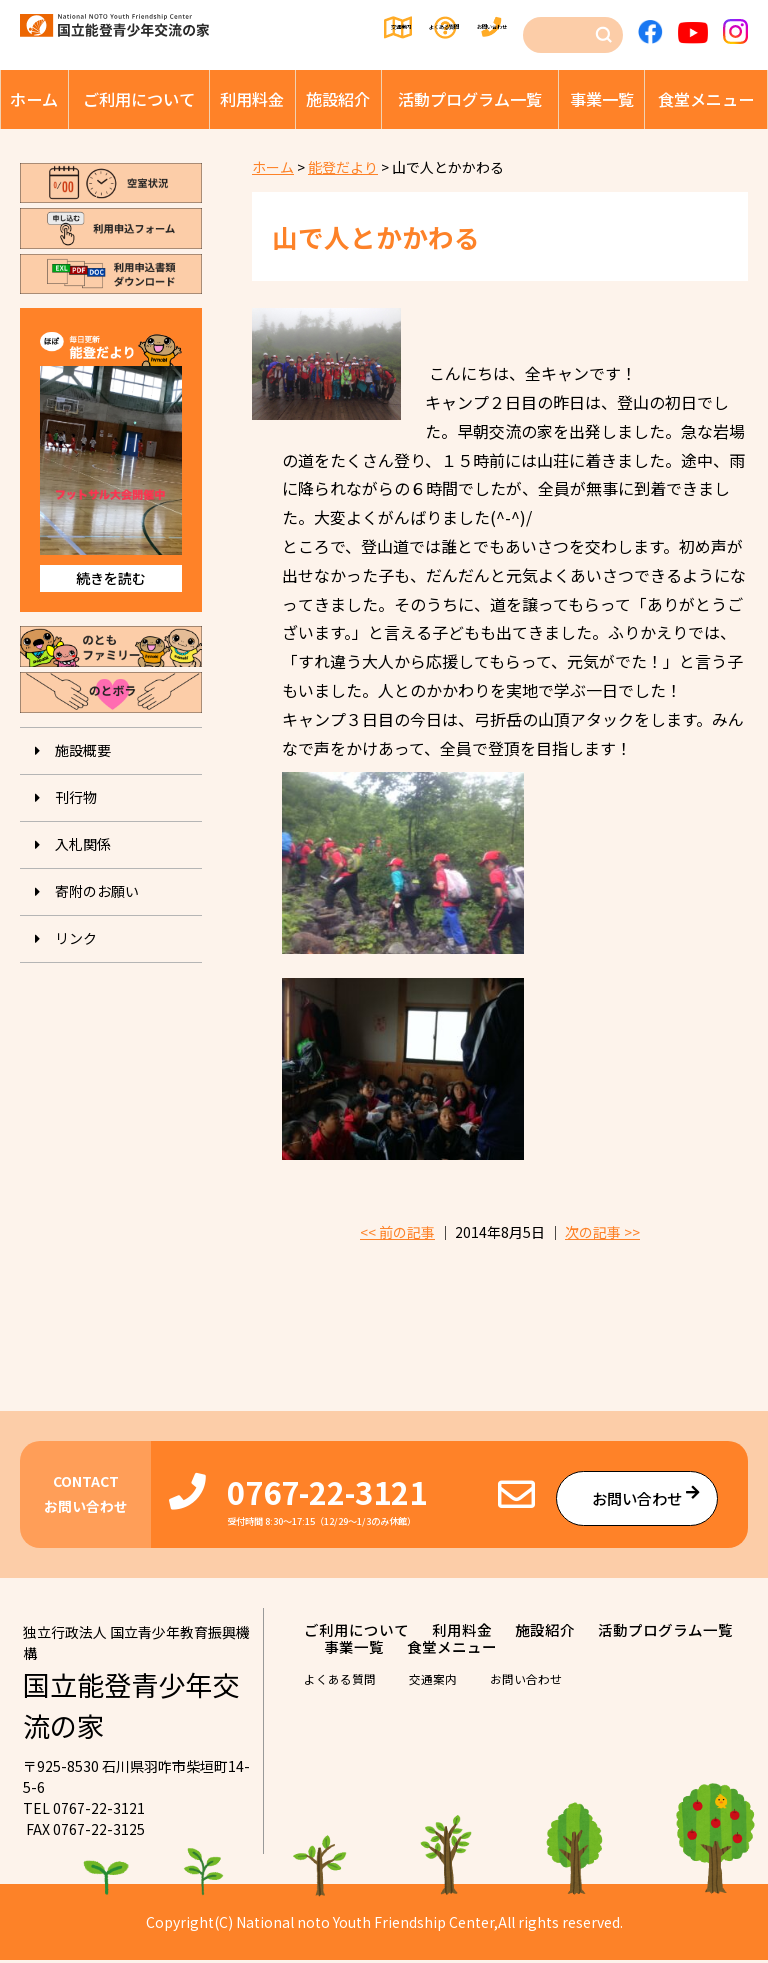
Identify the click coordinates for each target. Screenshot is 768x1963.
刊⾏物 (76, 797)
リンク (76, 938)
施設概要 (83, 750)
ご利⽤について (139, 99)
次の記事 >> (602, 1235)
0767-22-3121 (327, 1494)
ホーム (34, 99)
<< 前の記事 (397, 1235)
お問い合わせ (489, 28)
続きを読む (111, 578)
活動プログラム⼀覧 (470, 99)
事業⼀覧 (602, 99)
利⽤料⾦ (252, 99)
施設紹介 (338, 99)
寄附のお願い (97, 891)
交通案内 (301, 28)
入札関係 (83, 844)
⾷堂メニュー (706, 99)
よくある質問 (391, 28)
